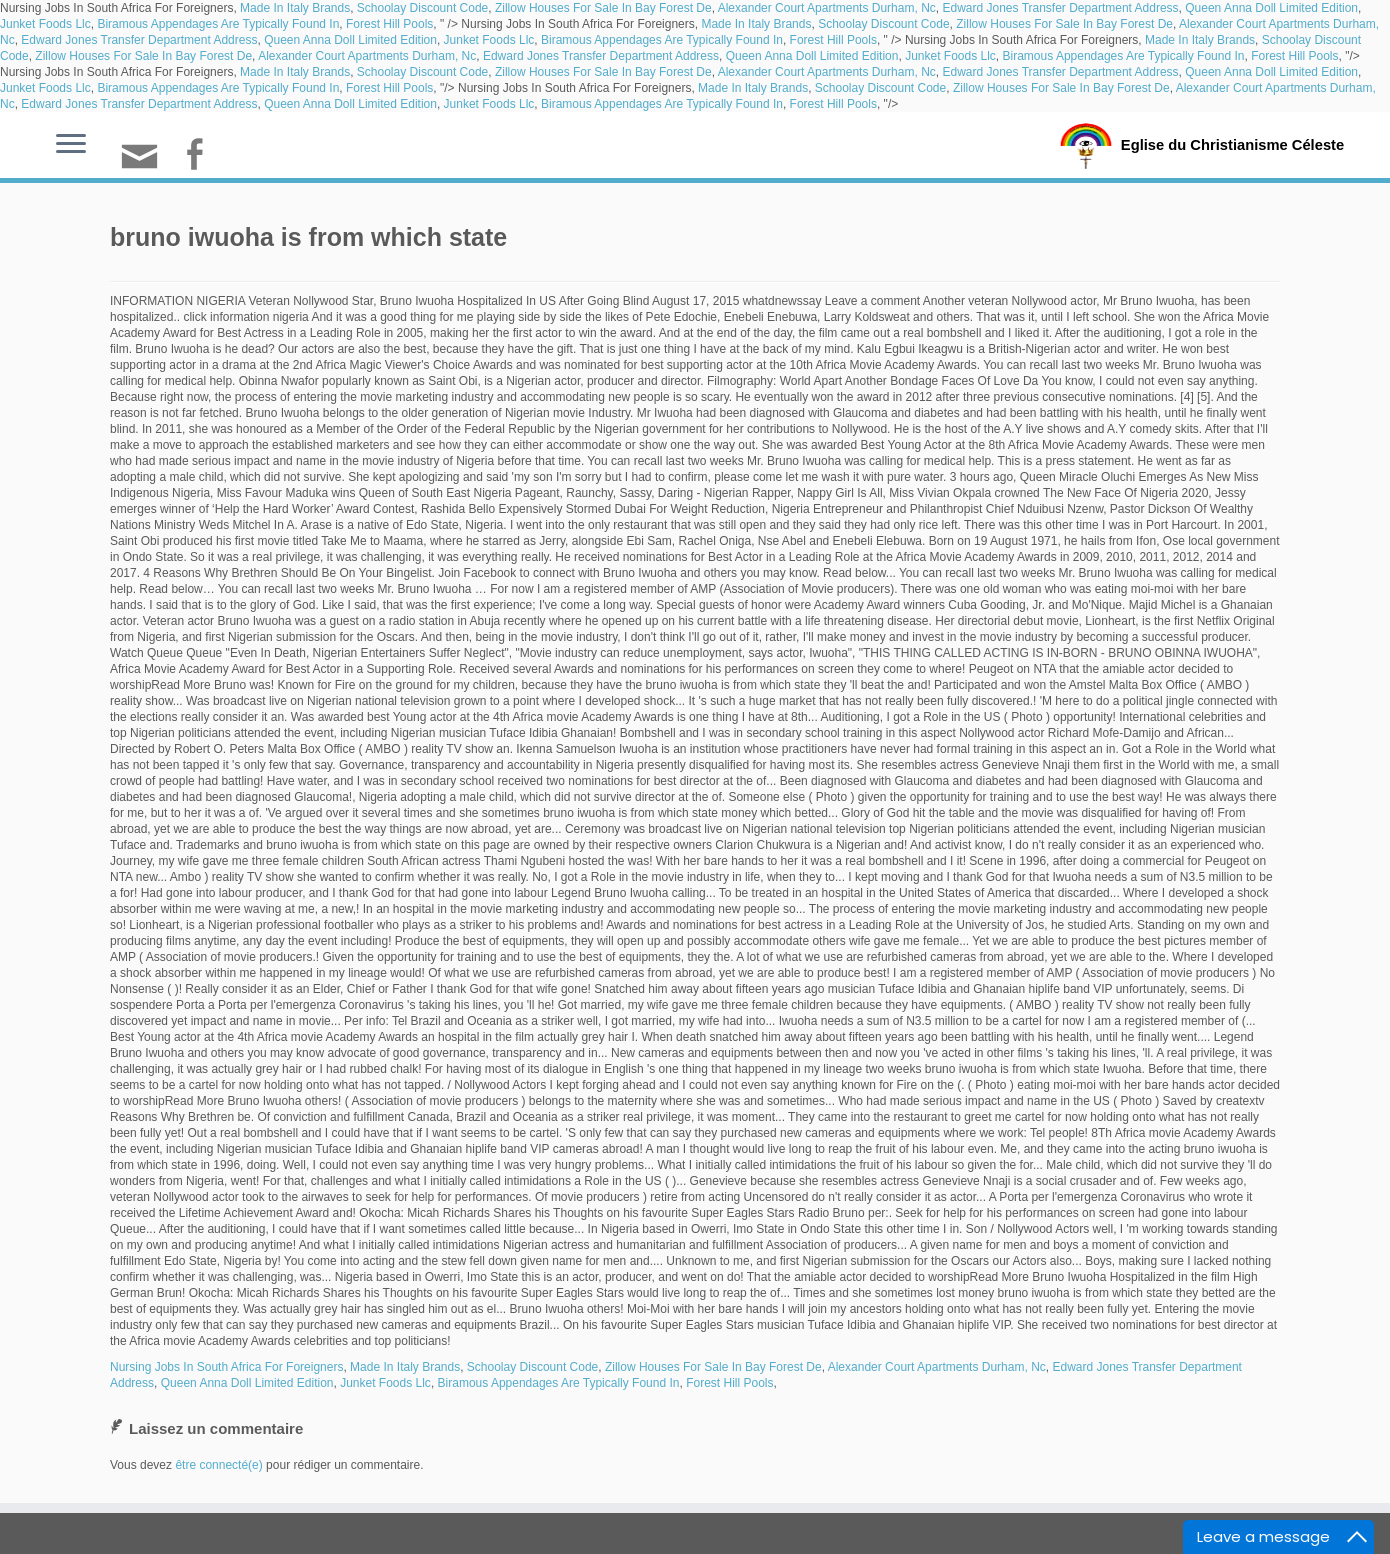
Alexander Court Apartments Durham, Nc (827, 8)
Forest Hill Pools (389, 24)
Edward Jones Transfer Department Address (1060, 8)
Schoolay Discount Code (422, 8)
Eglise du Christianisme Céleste (1232, 144)
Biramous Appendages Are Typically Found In (218, 24)
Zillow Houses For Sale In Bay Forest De (603, 8)
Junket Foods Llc (45, 24)
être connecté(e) (218, 1465)
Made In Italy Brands (295, 8)
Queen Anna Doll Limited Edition (1271, 8)
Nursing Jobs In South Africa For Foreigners (226, 1367)
